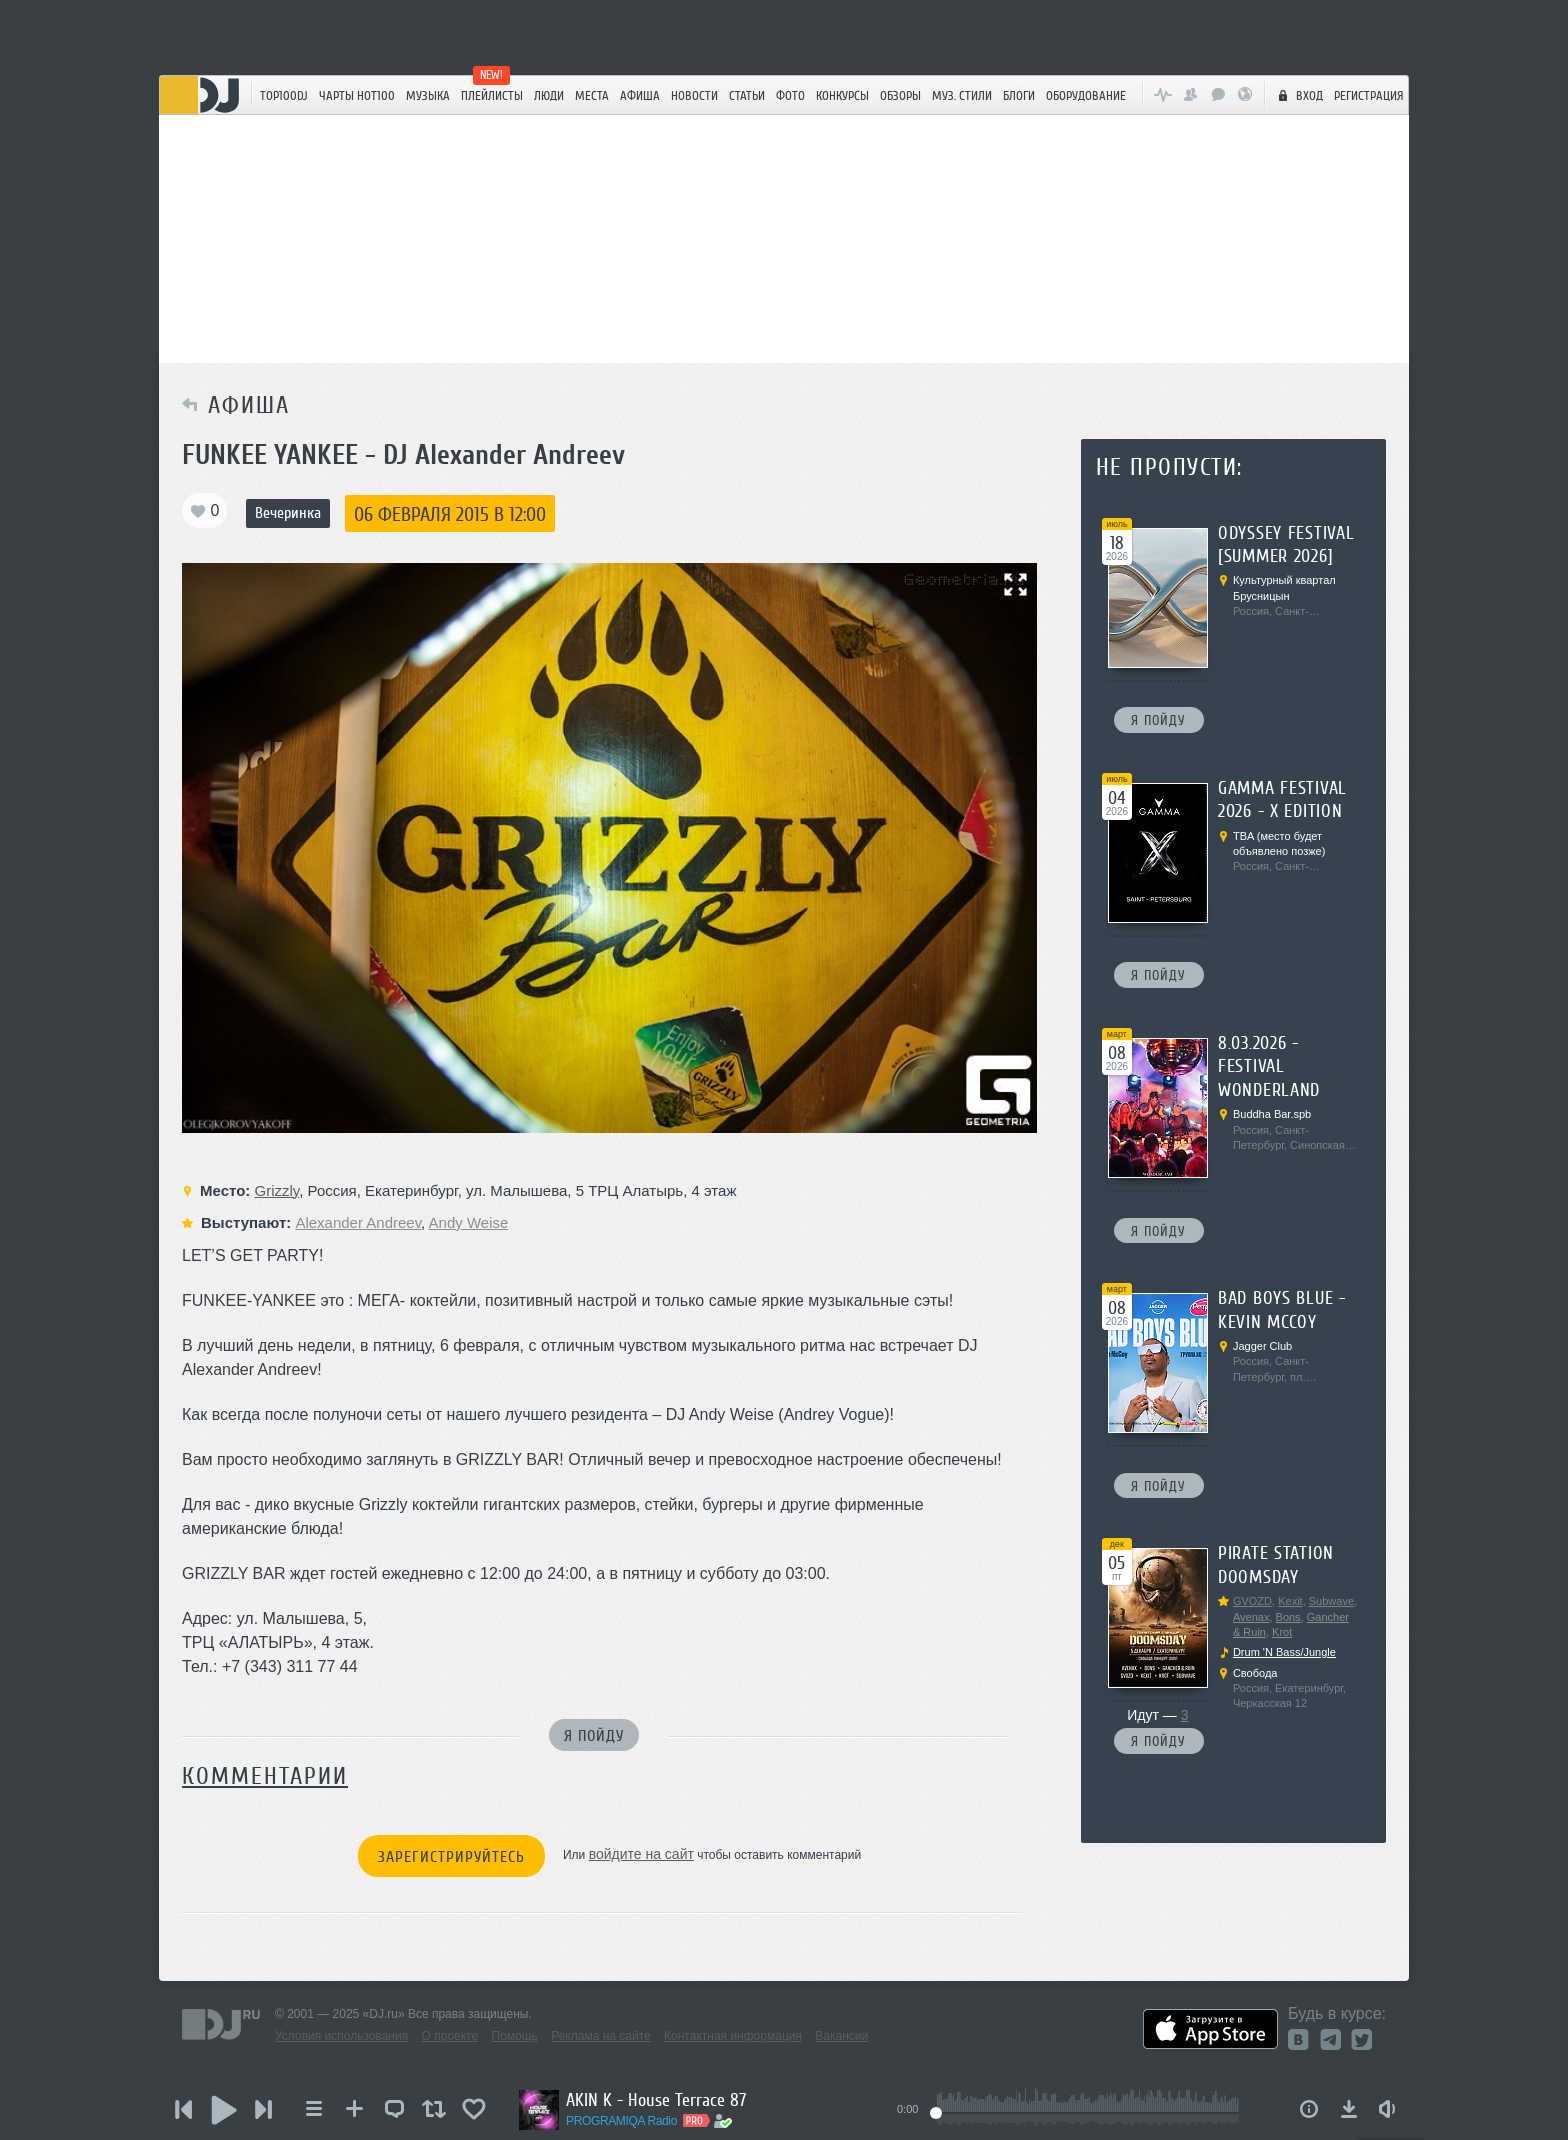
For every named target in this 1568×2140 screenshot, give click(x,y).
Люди (549, 95)
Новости (694, 95)
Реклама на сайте (601, 2036)
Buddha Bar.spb (1272, 1114)
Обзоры (900, 95)
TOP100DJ (284, 95)
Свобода (1255, 1673)
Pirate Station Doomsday (1276, 1564)
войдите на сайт (641, 1854)
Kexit (1290, 1601)
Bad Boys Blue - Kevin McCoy (1282, 1309)
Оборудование (1086, 95)
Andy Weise (469, 1222)
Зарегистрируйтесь (451, 1857)
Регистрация (1369, 95)
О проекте (450, 2036)
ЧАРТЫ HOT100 (357, 95)
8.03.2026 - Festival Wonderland (1269, 1066)
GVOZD (1252, 1601)
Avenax (1251, 1617)
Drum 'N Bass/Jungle (1284, 1652)
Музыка (428, 95)
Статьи (747, 95)
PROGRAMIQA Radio (621, 2121)
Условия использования (341, 2036)
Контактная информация (733, 2036)
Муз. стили (962, 95)
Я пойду (594, 1736)
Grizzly (276, 1190)
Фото (790, 95)
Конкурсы (842, 95)
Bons (1288, 1617)
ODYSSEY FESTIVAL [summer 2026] (1286, 544)
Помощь (515, 2036)
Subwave (1331, 1601)
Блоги (1019, 95)
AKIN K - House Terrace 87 (656, 2100)
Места (592, 95)
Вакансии (841, 2036)
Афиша (640, 95)
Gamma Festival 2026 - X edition (1282, 799)
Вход (1298, 95)
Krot (1282, 1632)
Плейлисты (492, 95)
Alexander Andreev (358, 1222)
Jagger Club (1262, 1346)
